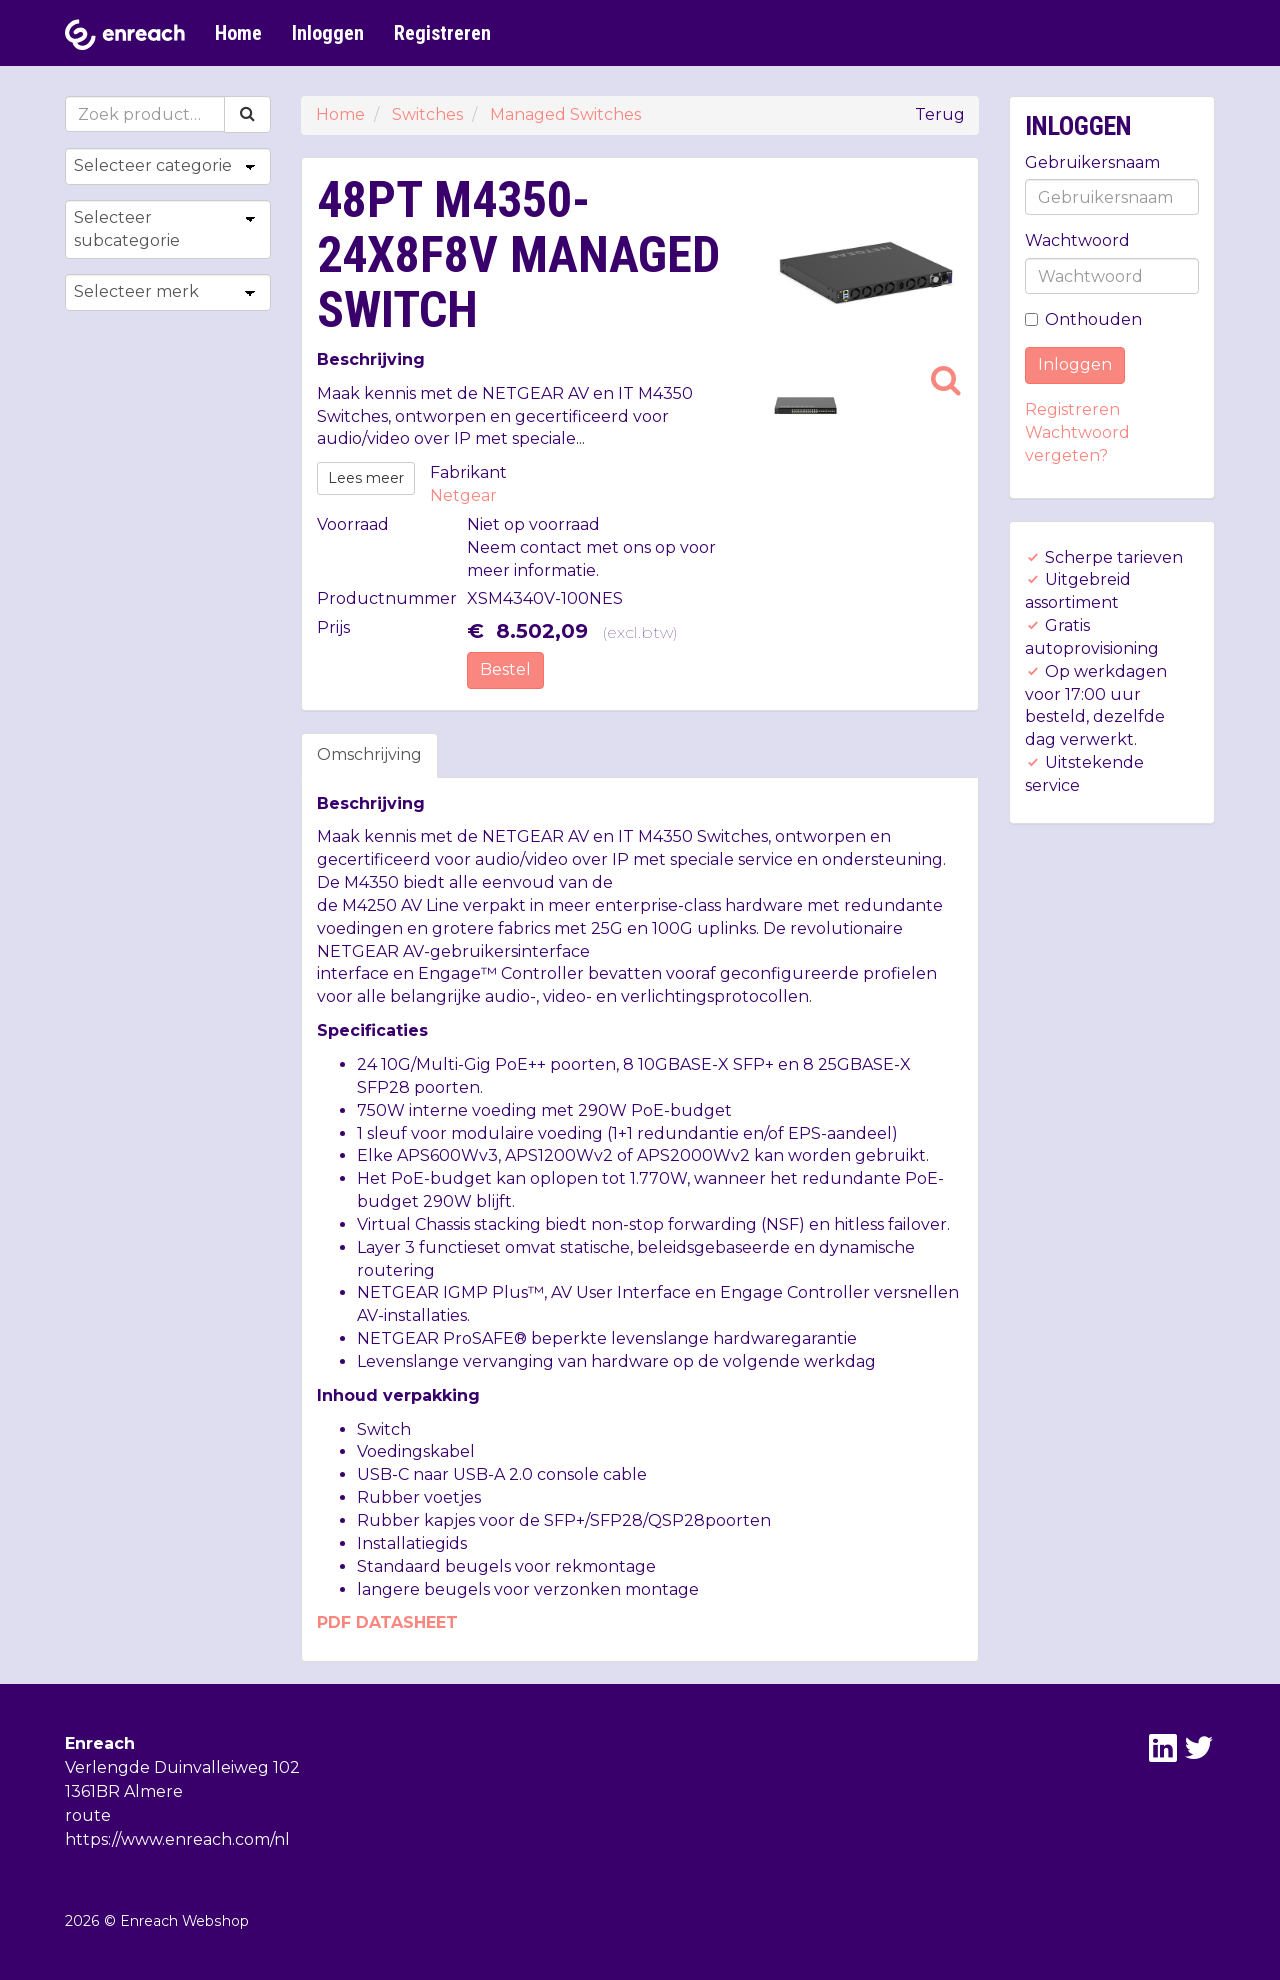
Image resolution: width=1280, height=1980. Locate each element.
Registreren (442, 33)
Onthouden (1083, 319)
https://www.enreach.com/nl (177, 1839)
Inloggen (328, 33)
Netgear (463, 495)
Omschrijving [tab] (369, 754)
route (88, 1815)
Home (238, 33)
